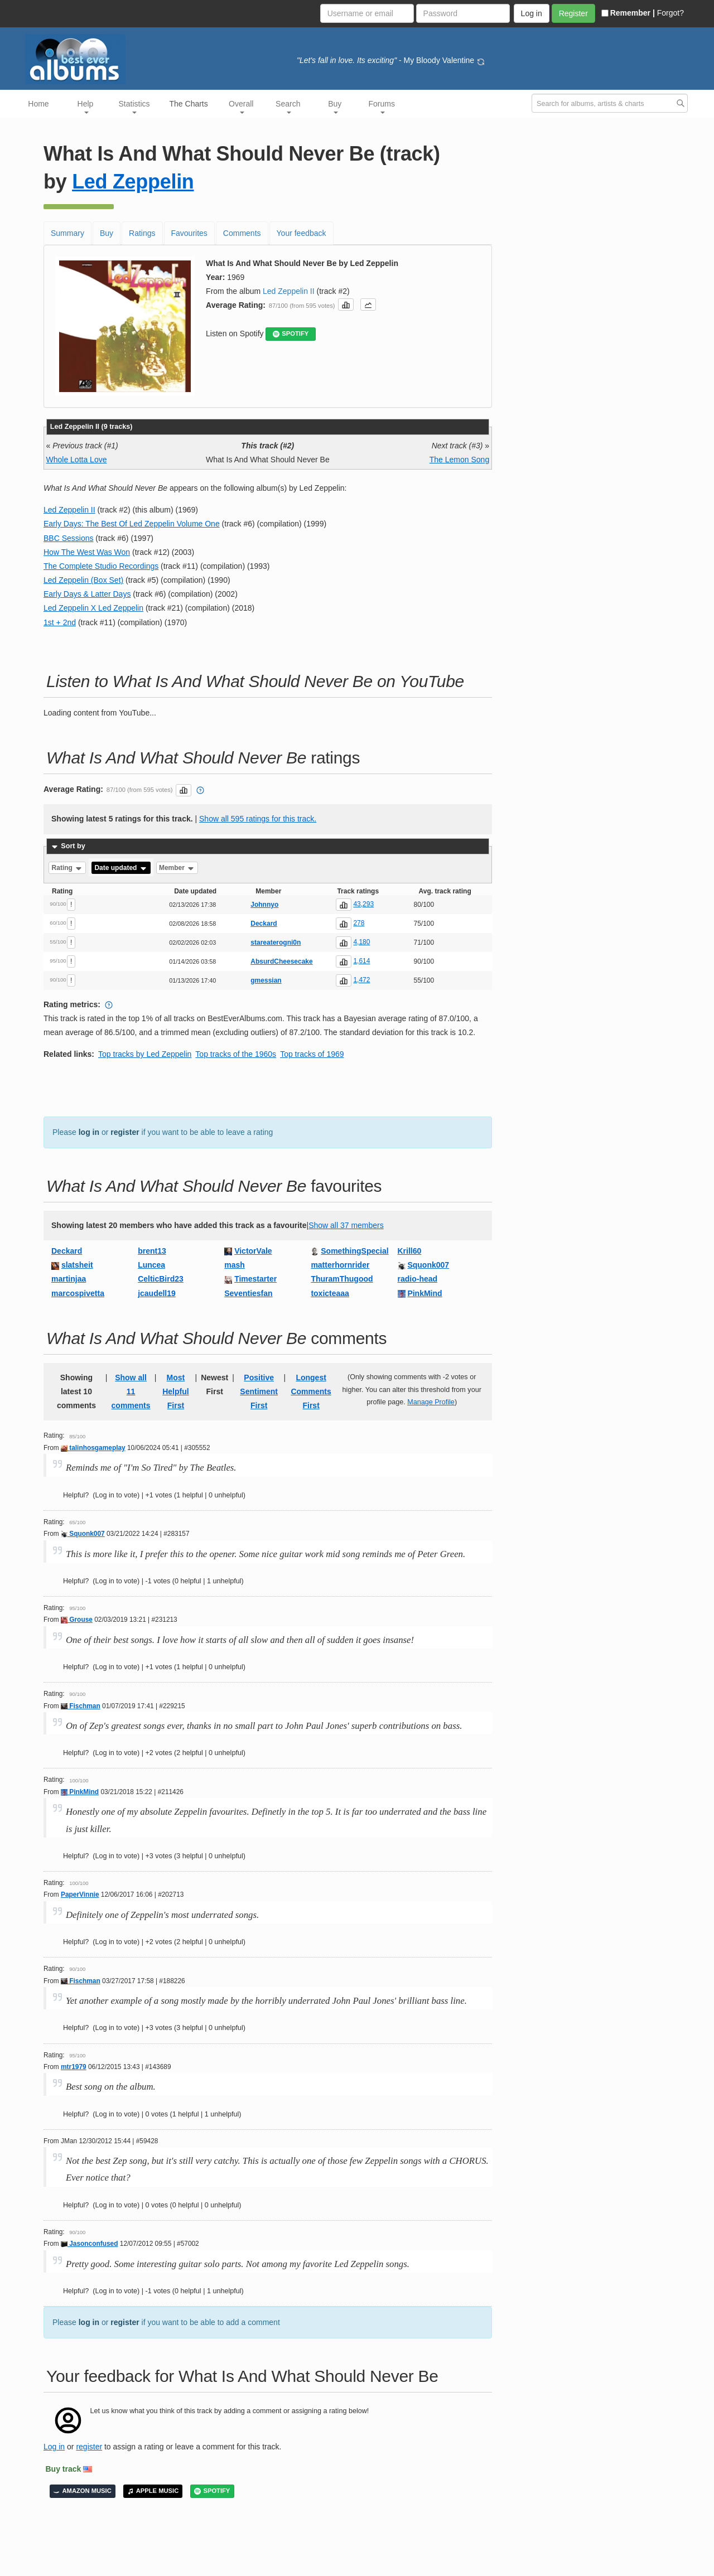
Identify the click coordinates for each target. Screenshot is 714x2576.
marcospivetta (77, 1293)
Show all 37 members (346, 1225)
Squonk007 (428, 1264)
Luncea (151, 1264)
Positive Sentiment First (259, 1391)
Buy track (63, 2468)
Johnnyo (264, 904)
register (124, 1132)
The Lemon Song (459, 459)
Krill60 (410, 1250)
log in (89, 1132)
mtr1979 (73, 2067)
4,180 (361, 942)
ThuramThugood (342, 1278)
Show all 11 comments (131, 1391)
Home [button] (38, 103)
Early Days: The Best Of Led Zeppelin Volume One (132, 523)
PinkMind (424, 1293)
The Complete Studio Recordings (101, 566)
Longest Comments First (311, 1391)
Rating (68, 868)
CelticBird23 (161, 1278)
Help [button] (86, 106)
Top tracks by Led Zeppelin (144, 1054)
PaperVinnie (80, 1894)
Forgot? (670, 12)
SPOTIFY (290, 333)
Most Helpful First (175, 1391)
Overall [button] (241, 106)
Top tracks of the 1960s (235, 1054)
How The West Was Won (87, 552)
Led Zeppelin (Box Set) (83, 580)
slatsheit (77, 1264)
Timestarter (255, 1278)
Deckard (263, 923)
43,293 (363, 904)
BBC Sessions (68, 538)
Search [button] (288, 106)
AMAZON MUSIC (83, 2491)
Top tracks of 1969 (312, 1054)
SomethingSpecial (354, 1250)
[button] (346, 304)
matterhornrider (340, 1264)
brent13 (152, 1250)
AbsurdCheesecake (281, 961)
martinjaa (68, 1278)
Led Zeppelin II (289, 291)
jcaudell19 (157, 1293)
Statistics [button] (134, 106)
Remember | (628, 12)
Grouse (77, 1619)
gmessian (265, 980)
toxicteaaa (330, 1293)
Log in (54, 2446)
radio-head (418, 1278)
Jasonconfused (89, 2244)
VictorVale (253, 1250)
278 (358, 923)
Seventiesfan (248, 1293)
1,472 (361, 980)
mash (234, 1264)
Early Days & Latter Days (87, 593)
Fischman (80, 1706)
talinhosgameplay (93, 1448)
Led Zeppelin (133, 181)
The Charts (189, 103)
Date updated (120, 868)
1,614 (361, 961)
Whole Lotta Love (76, 459)
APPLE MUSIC (152, 2491)
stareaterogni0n (275, 942)
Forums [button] (382, 106)
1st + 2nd (60, 622)
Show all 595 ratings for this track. (257, 818)
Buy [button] (334, 106)
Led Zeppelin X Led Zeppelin (93, 607)
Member (177, 868)
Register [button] (573, 13)
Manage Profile (431, 1402)
